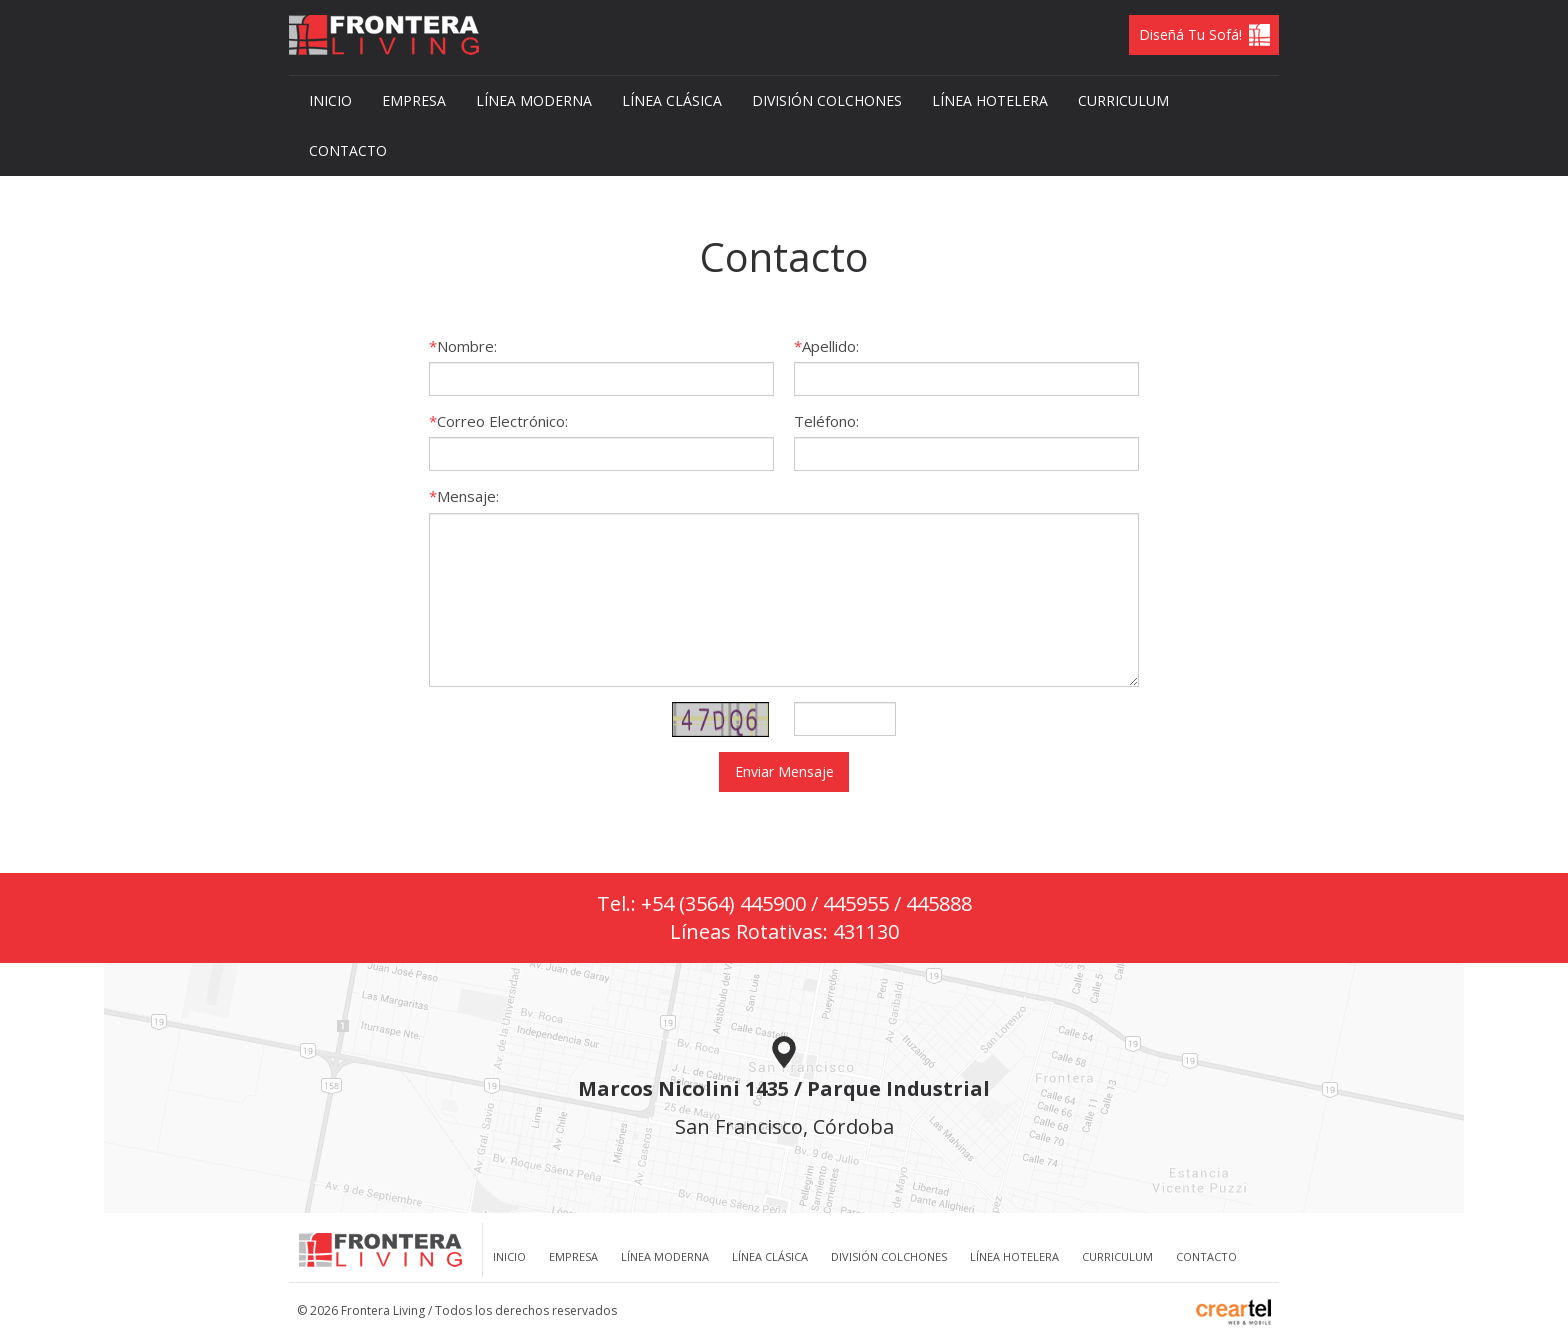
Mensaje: (468, 496)
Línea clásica (672, 100)
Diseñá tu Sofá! (1190, 34)
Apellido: (830, 346)
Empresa (414, 100)
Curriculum (1123, 100)
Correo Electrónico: (502, 421)
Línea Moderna (534, 100)
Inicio (330, 100)
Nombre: (467, 346)
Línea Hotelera (990, 100)
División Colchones (827, 100)
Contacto (348, 150)
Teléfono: (826, 421)
